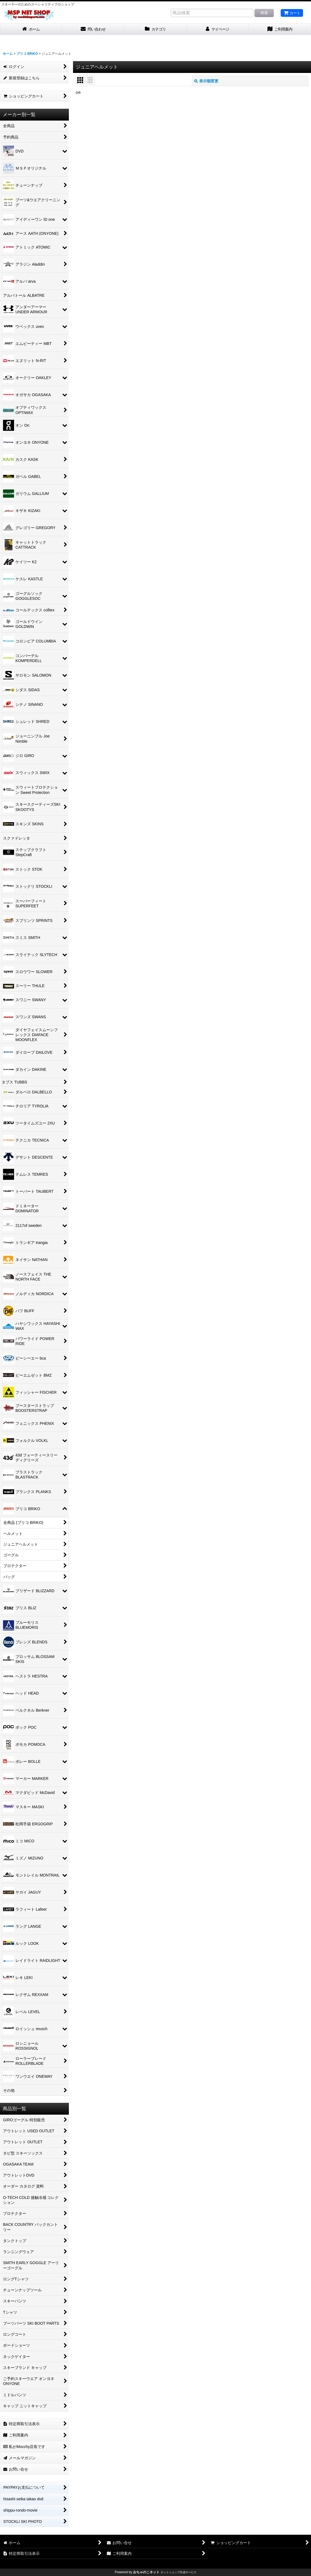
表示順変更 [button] (206, 81)
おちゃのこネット (146, 2572)
